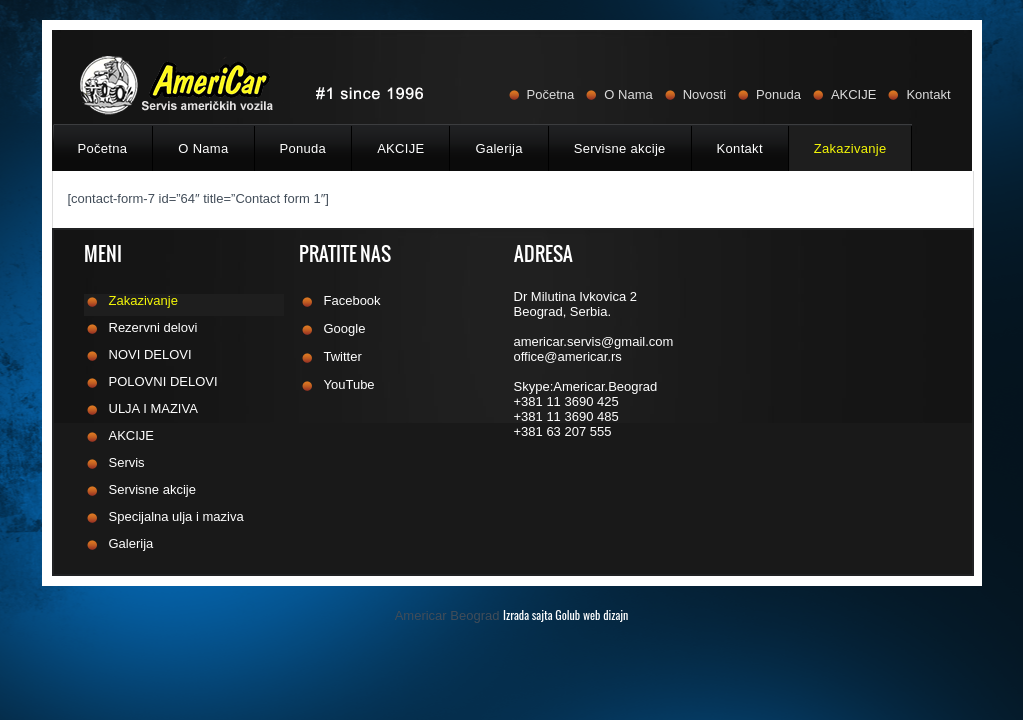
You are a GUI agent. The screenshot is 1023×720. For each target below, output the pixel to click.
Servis (127, 463)
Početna (551, 94)
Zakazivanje (850, 148)
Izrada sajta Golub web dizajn (565, 614)
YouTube (349, 385)
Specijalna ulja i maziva (176, 517)
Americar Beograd (512, 615)
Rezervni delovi (153, 328)
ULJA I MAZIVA (153, 409)
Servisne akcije (620, 148)
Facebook (352, 301)
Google (345, 329)
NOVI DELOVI (150, 355)
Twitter (343, 357)
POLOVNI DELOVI (163, 382)
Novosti (704, 94)
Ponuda (778, 94)
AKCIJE (854, 94)
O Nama (628, 94)
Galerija (498, 148)
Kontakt (928, 94)
